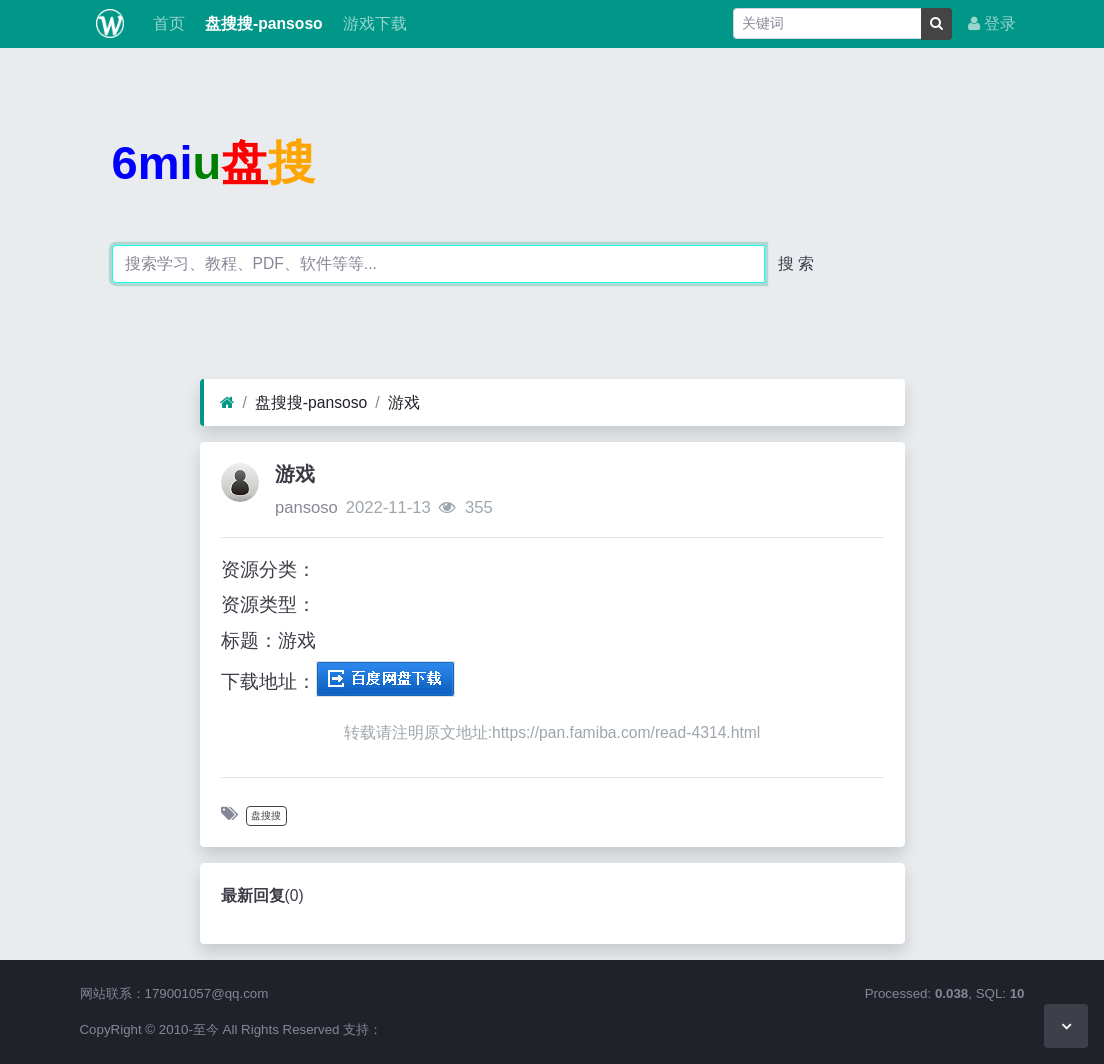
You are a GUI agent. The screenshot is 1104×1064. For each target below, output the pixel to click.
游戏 (404, 402)
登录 (992, 23)
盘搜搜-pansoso (262, 23)
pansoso (306, 507)
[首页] (227, 403)
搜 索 (796, 263)
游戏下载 (373, 23)
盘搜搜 (266, 815)
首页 (166, 23)
